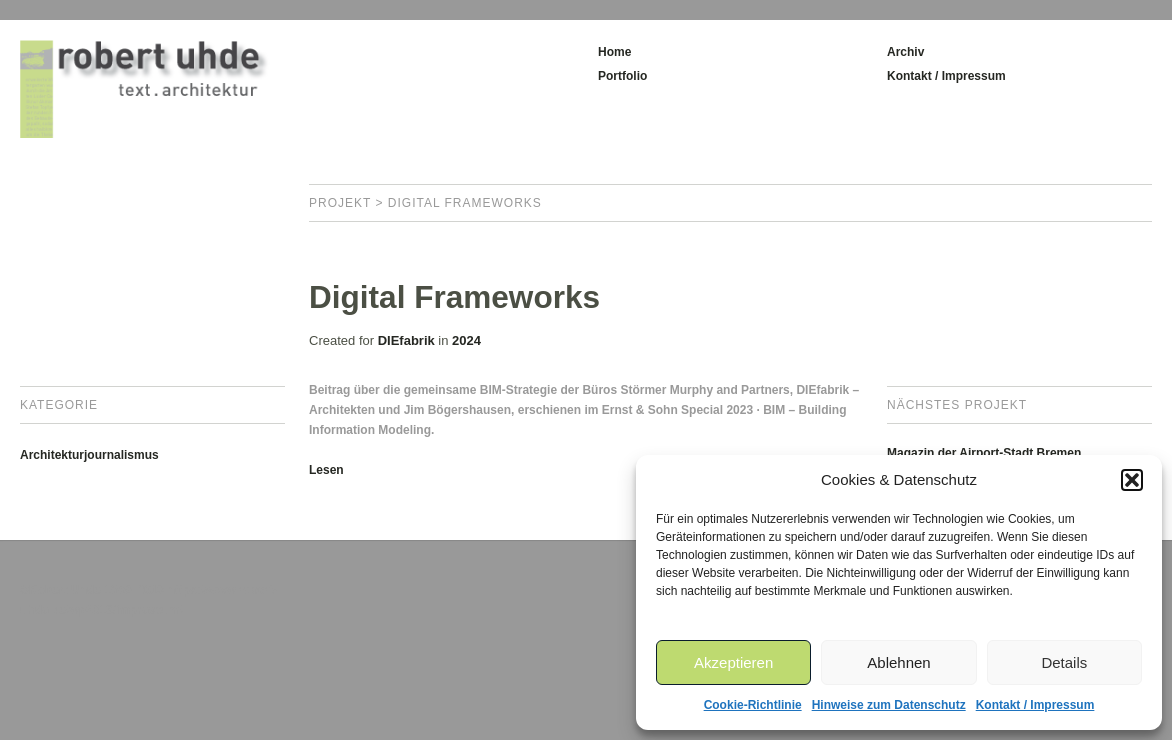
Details (1064, 662)
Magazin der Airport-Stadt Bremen (984, 453)
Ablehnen (898, 662)
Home (614, 52)
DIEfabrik (406, 340)
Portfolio (622, 76)
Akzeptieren (733, 662)
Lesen (326, 470)
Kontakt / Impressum (1035, 705)
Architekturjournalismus (89, 455)
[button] (1132, 480)
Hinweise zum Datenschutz (889, 705)
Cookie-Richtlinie (753, 705)
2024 (466, 340)
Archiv (905, 52)
